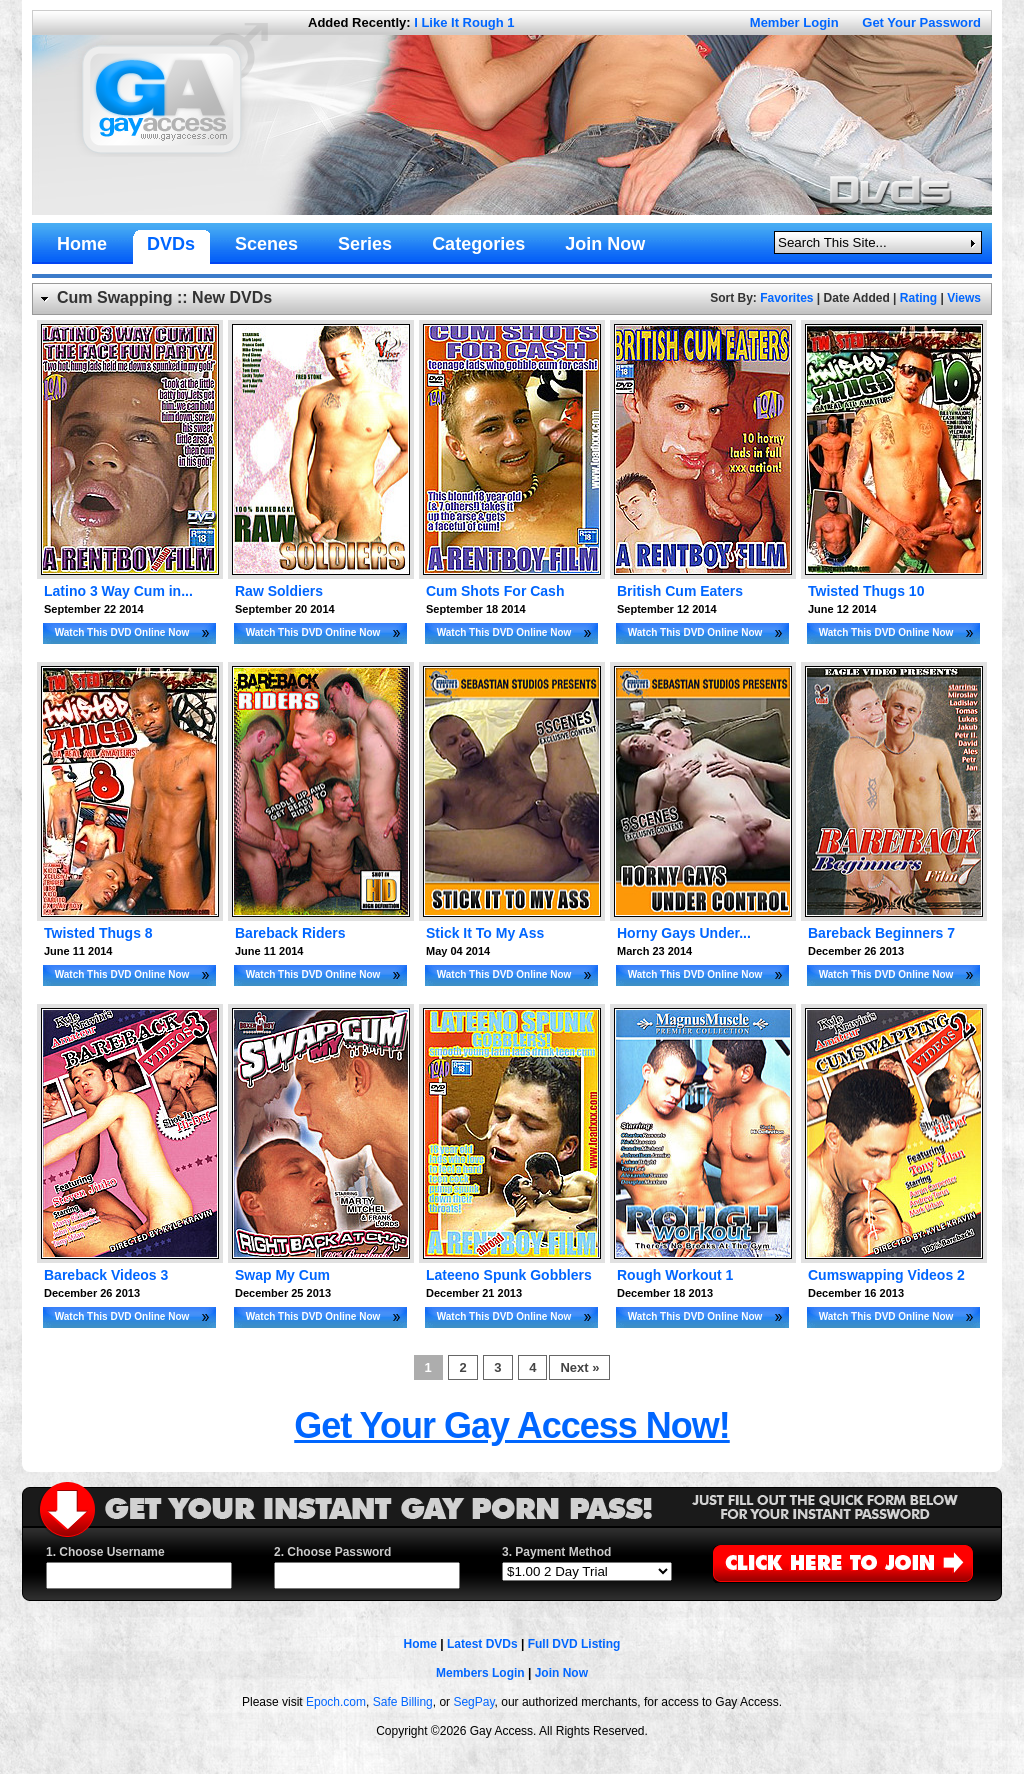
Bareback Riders (290, 933)
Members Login (480, 1673)
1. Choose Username (105, 1552)
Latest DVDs (482, 1644)
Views (964, 298)
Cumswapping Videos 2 (886, 1275)
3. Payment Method (556, 1552)
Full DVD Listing (574, 1644)
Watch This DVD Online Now (122, 632)
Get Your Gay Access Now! (512, 1425)
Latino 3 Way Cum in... (118, 591)
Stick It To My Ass (485, 933)
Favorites (786, 298)
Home (420, 1644)
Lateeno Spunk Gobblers (509, 1275)
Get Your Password (921, 22)
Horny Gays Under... (684, 933)
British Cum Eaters (680, 591)
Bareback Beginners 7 (881, 933)
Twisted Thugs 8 (98, 933)
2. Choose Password (332, 1552)
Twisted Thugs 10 (866, 591)
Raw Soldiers (279, 591)
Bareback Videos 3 (106, 1275)
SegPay (473, 1702)
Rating (918, 298)
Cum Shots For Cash (495, 591)
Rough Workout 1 (675, 1275)
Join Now (561, 1673)
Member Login (794, 22)
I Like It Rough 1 (464, 22)
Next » (579, 1367)
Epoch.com (336, 1702)
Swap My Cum (282, 1275)
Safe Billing (403, 1702)
